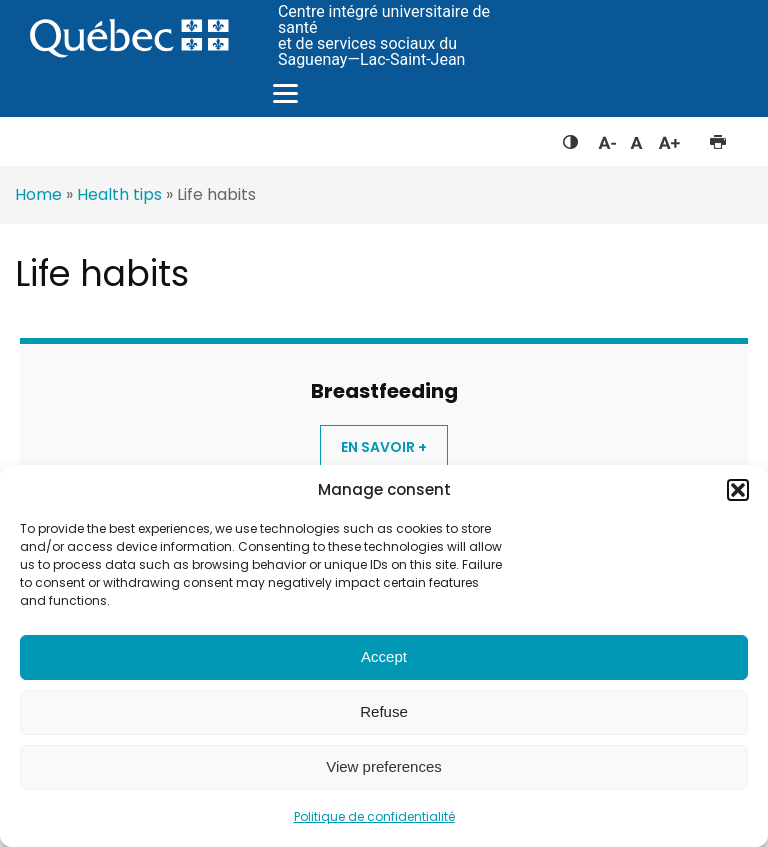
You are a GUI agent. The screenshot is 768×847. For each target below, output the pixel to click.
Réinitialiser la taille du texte (636, 138)
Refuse (384, 711)
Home (38, 194)
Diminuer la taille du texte (606, 140)
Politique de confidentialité (374, 816)
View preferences (384, 766)
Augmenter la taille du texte (670, 138)
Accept (384, 656)
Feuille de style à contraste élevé (570, 138)
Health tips (119, 194)
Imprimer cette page (717, 138)
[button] (738, 490)
